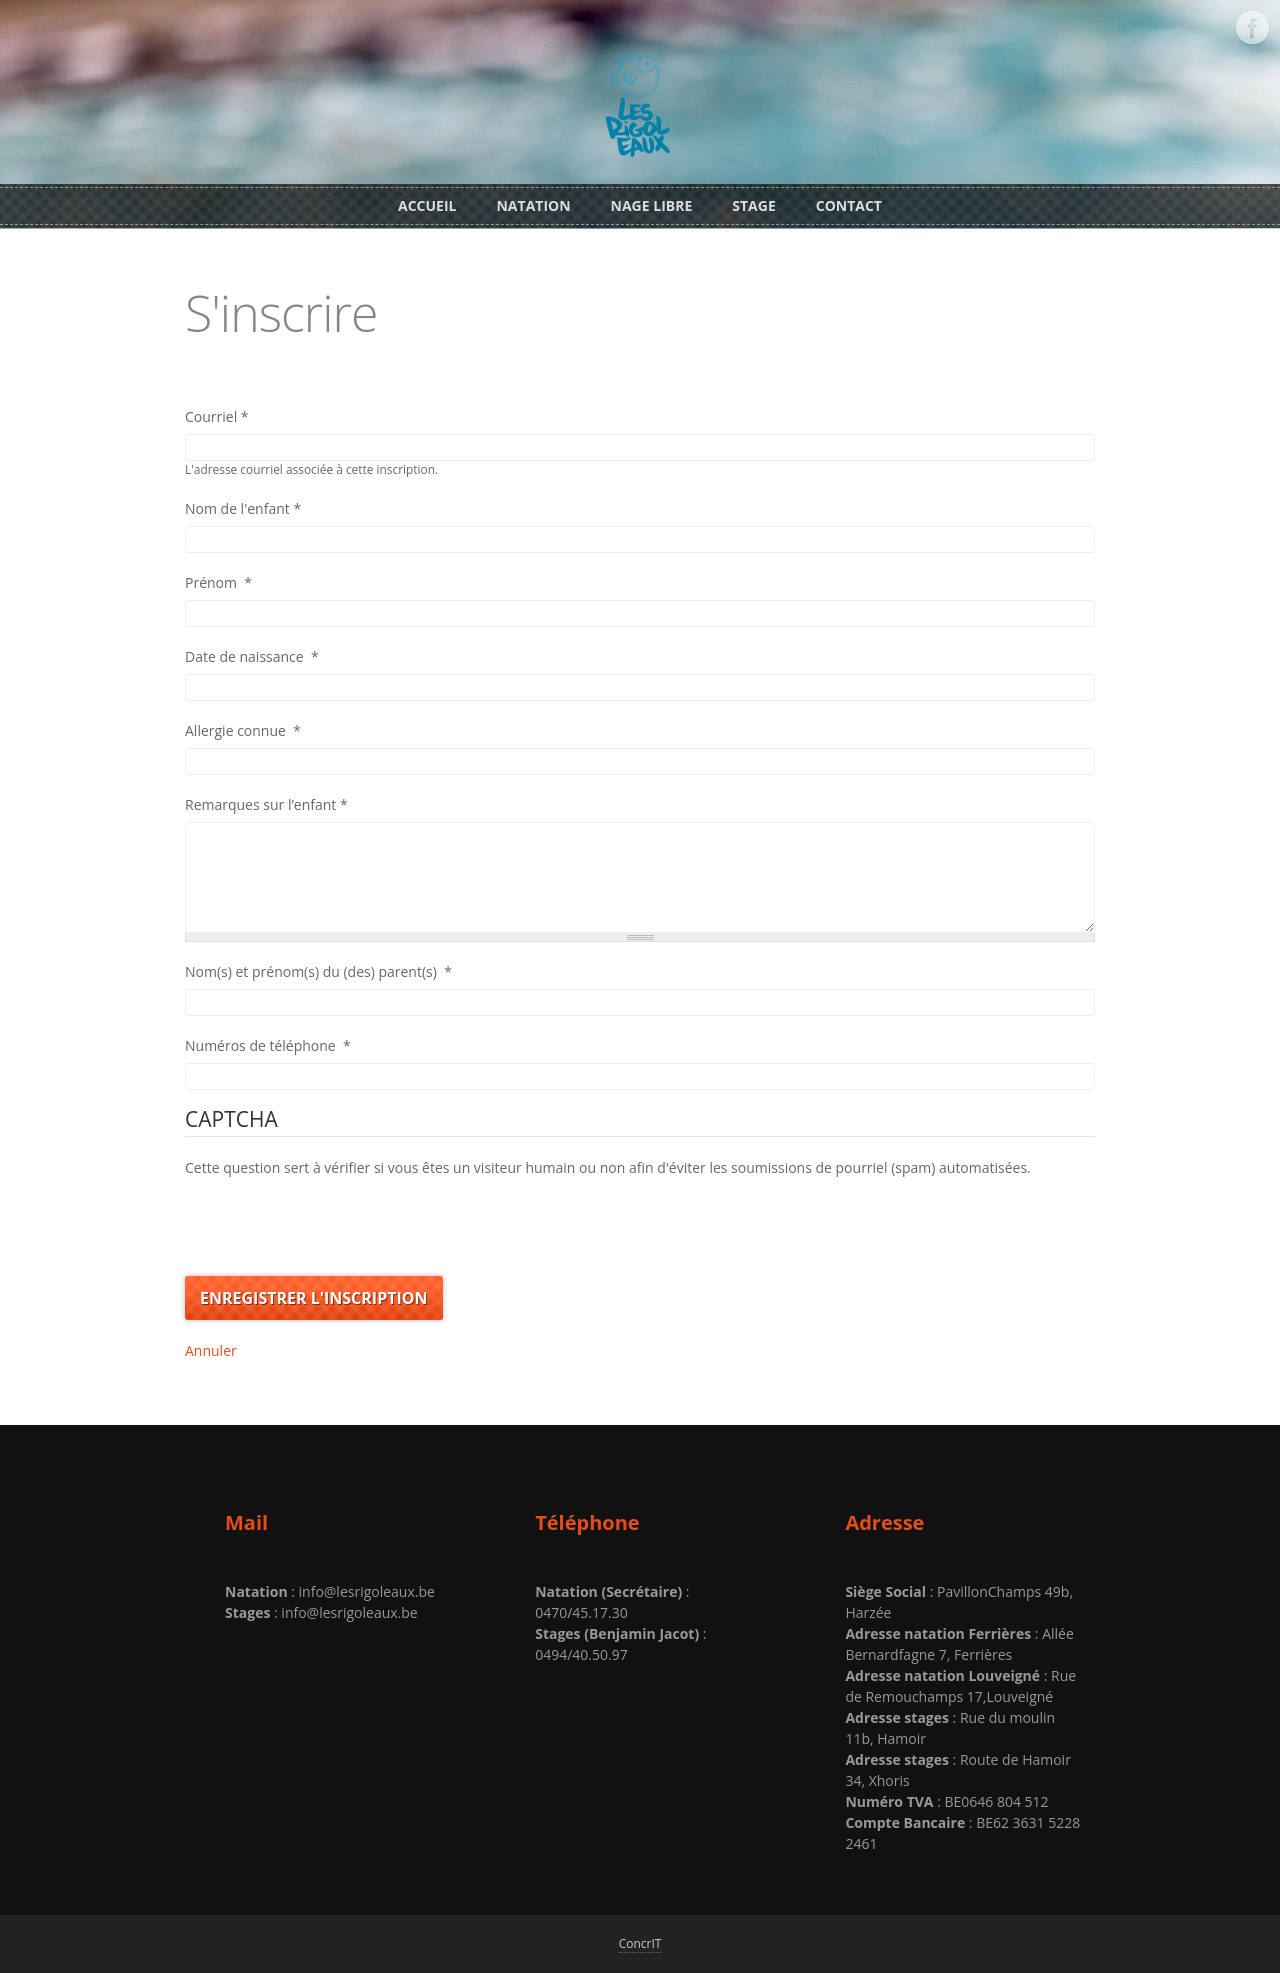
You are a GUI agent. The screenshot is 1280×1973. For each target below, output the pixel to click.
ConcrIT (640, 1943)
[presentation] (337, 1217)
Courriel (217, 416)
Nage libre (652, 205)
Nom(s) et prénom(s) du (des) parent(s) (318, 971)
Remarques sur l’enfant (266, 804)
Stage (753, 205)
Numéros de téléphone (268, 1045)
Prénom (218, 582)
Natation (533, 205)
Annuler (211, 1350)
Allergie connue (243, 730)
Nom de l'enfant (243, 508)
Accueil (427, 205)
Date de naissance (252, 656)
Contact (849, 205)
